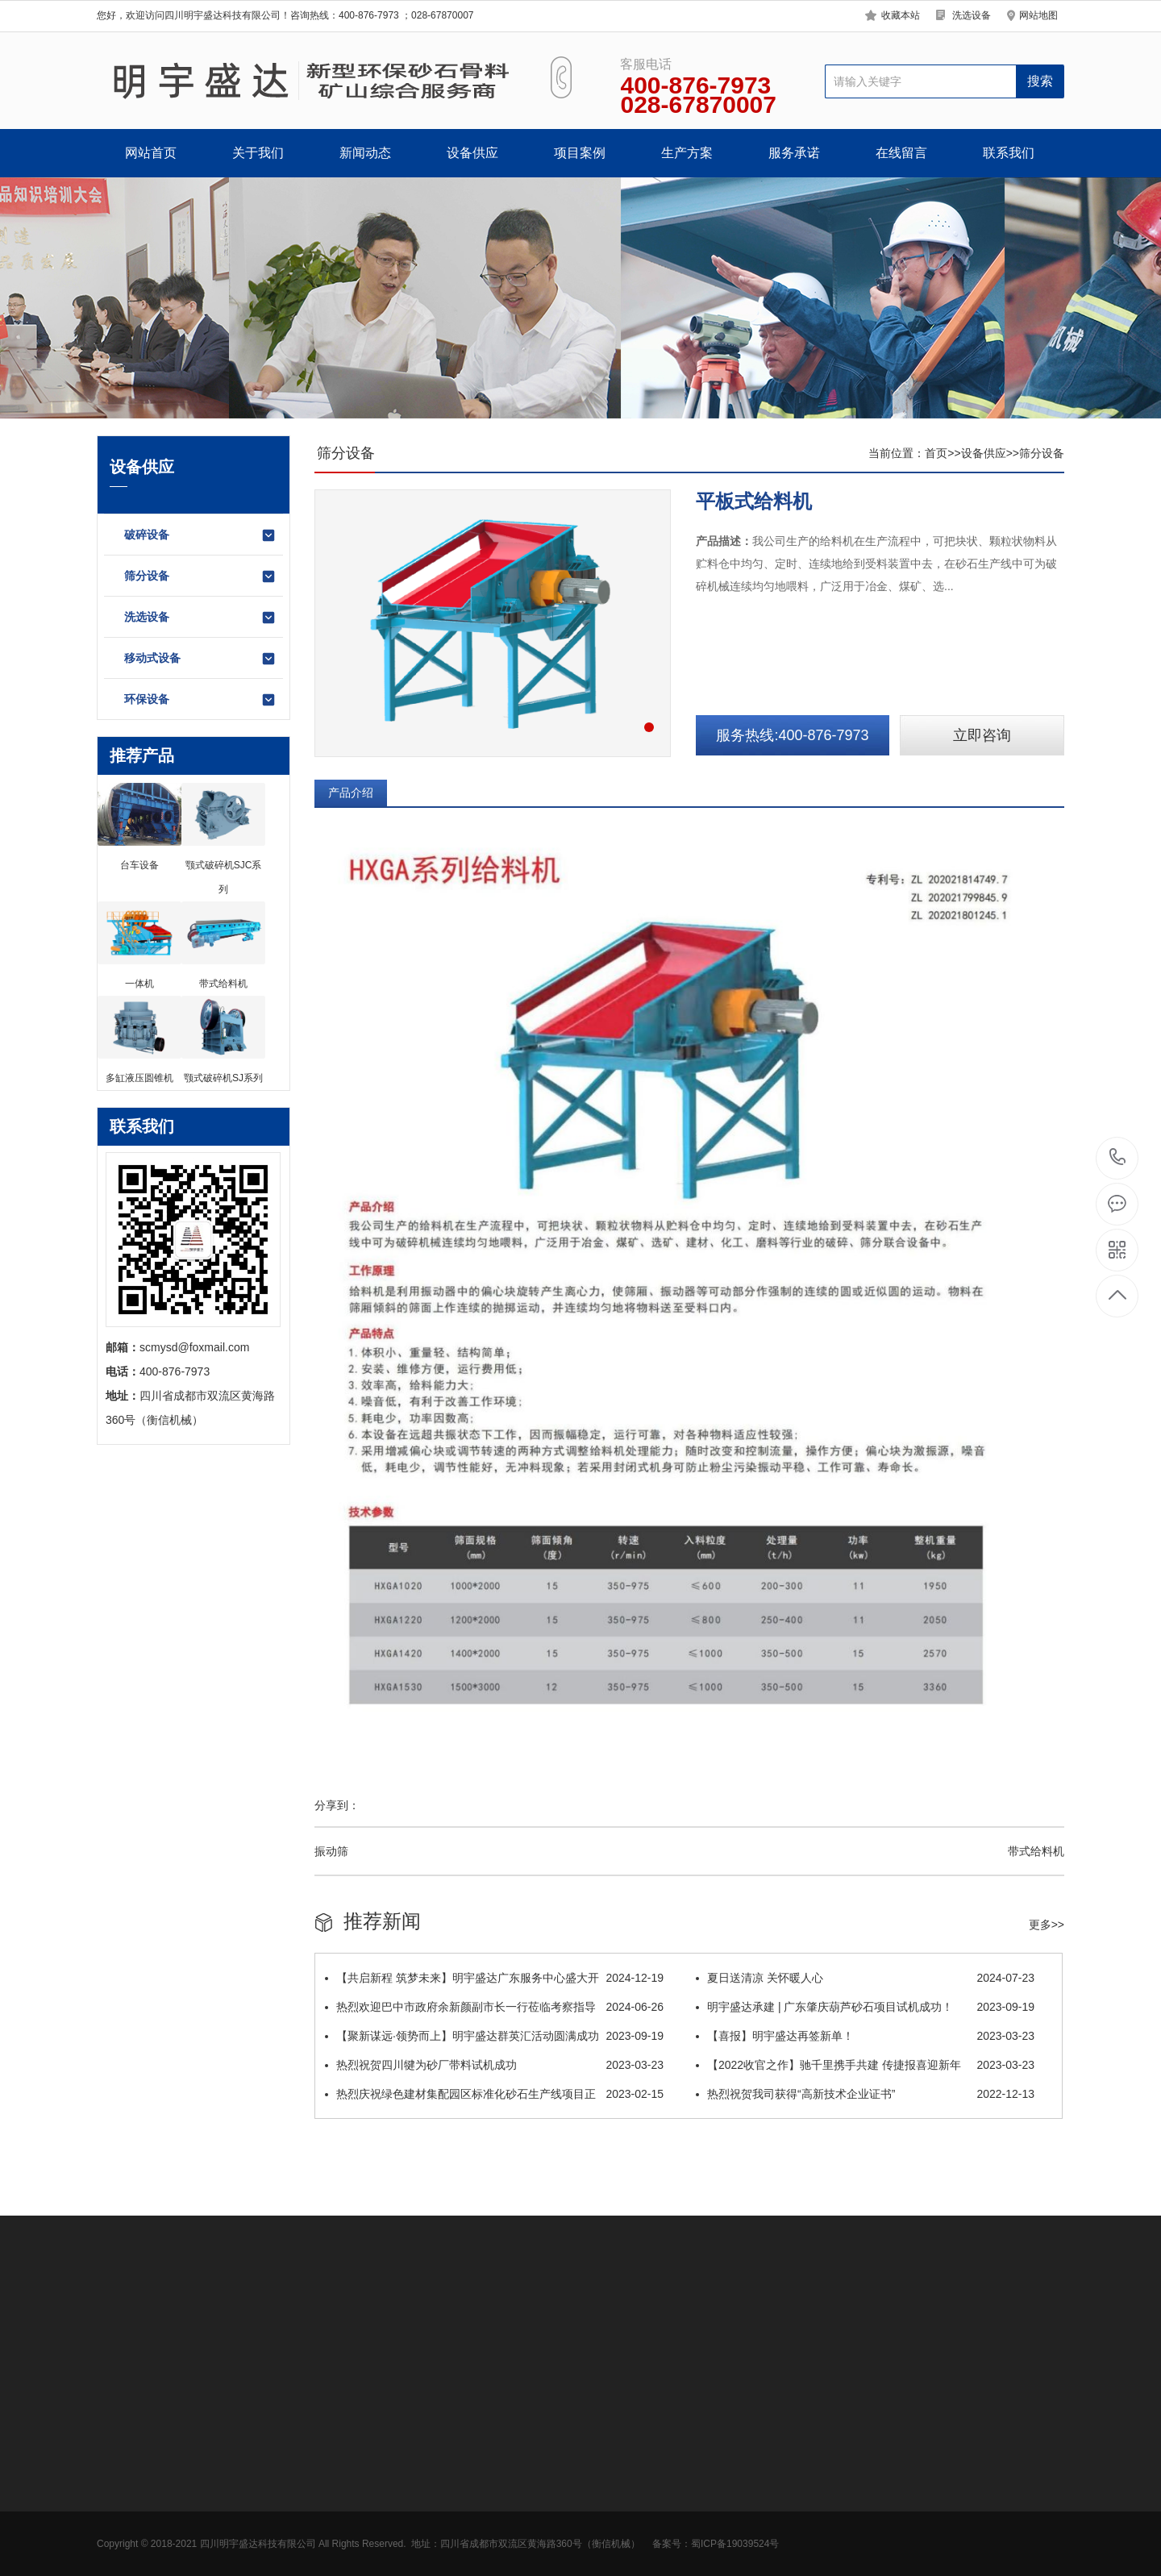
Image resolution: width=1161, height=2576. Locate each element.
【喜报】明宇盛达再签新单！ (865, 2035)
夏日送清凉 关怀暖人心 (865, 1977)
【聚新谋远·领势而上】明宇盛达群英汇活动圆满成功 (494, 2035)
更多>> (1046, 1924)
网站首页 (151, 153)
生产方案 (687, 153)
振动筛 (331, 1851)
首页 (936, 453)
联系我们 (1008, 153)
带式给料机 (1036, 1851)
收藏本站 (900, 15)
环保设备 (200, 700)
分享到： (337, 1805)
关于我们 (258, 153)
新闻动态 (365, 153)
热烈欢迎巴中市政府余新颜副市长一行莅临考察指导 (494, 2006)
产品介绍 (350, 792)
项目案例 (579, 153)
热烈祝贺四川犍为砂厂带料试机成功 (494, 2064)
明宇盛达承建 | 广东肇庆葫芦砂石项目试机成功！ (865, 2006)
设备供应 (472, 153)
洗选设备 (971, 15)
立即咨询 (982, 735)
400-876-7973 (1117, 1158)
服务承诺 (794, 153)
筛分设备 (200, 576)
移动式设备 (200, 659)
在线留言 (901, 153)
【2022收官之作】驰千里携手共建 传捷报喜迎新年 (865, 2064)
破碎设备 (200, 535)
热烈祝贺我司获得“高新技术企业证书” (865, 2093)
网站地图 (1038, 15)
